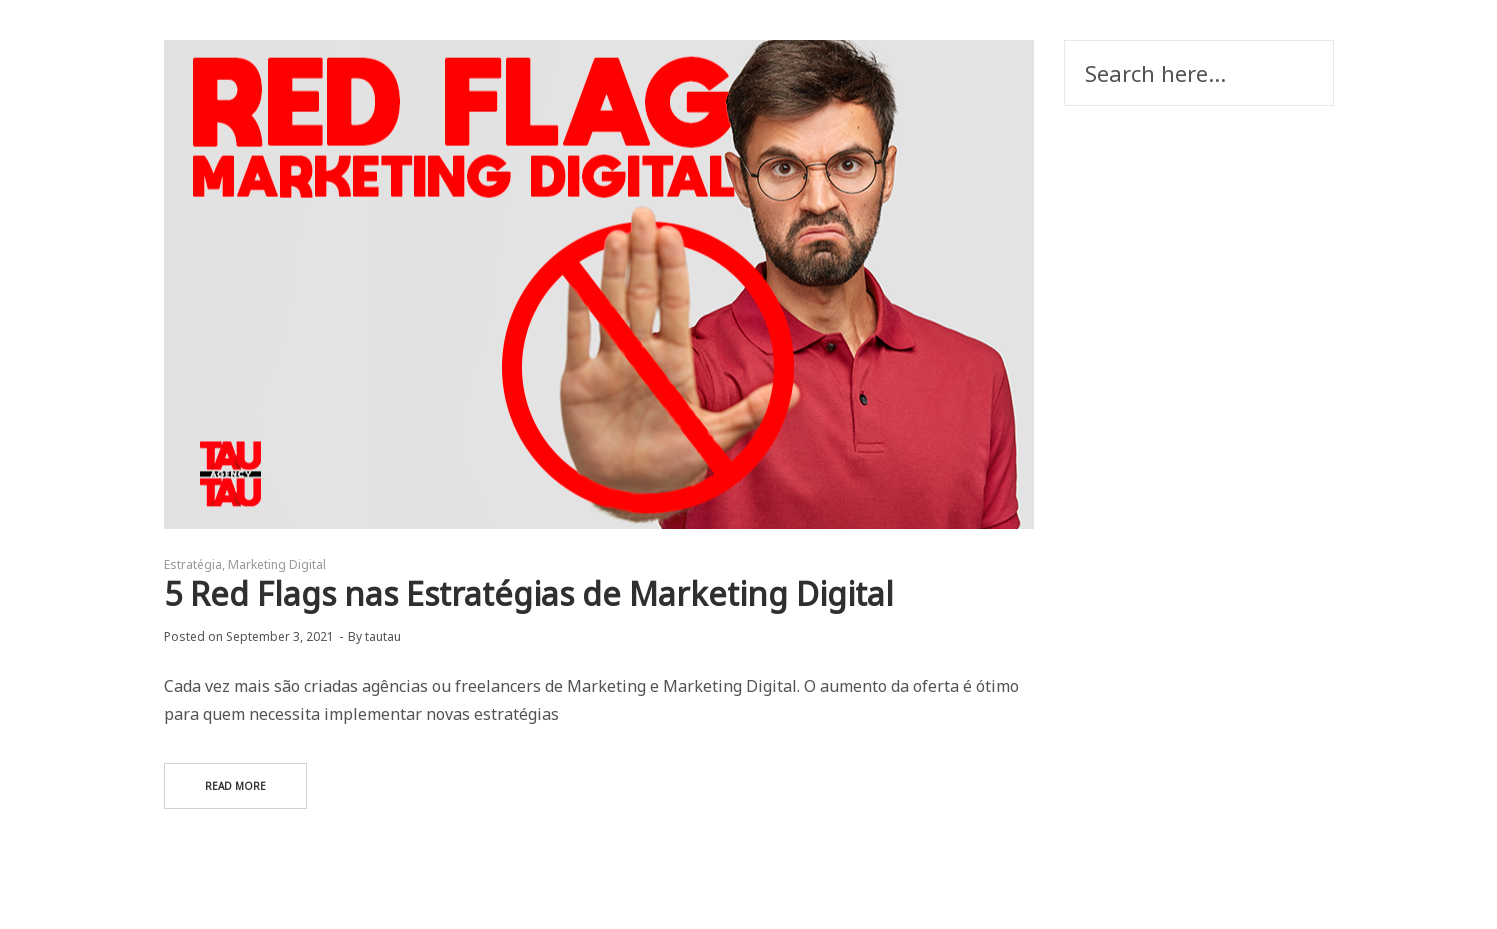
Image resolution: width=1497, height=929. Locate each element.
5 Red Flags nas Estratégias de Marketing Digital (529, 593)
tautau (383, 636)
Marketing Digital (277, 564)
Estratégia (193, 564)
